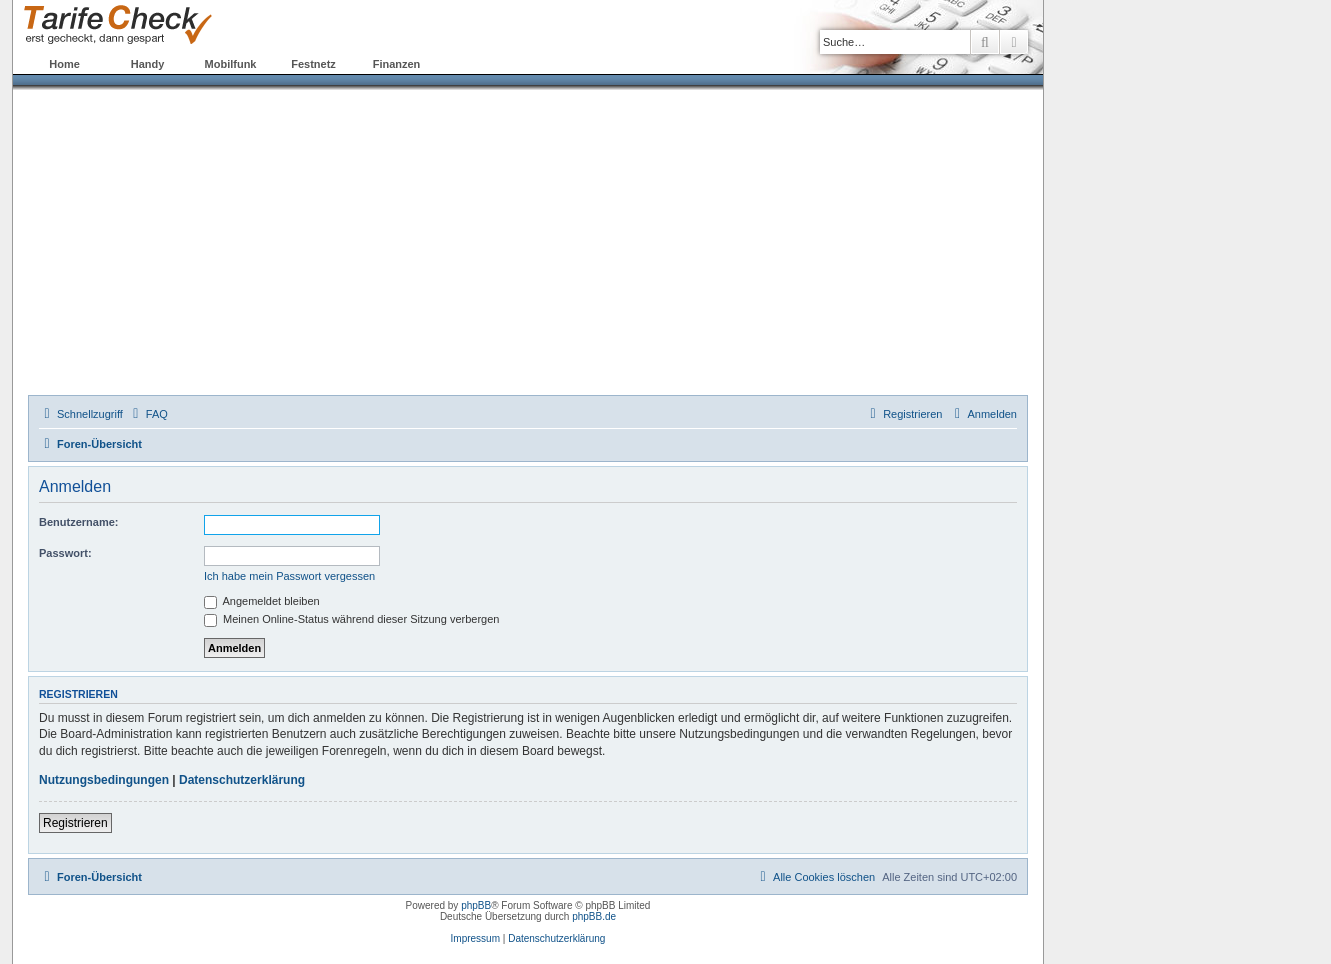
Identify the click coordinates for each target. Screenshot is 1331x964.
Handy (148, 64)
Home (64, 64)
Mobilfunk (231, 64)
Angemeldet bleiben (262, 601)
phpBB (476, 905)
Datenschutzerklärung (242, 780)
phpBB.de (594, 916)
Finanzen (397, 64)
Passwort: (65, 553)
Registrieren (75, 823)
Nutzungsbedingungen (104, 780)
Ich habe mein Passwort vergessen (289, 576)
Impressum (475, 938)
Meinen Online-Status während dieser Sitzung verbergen (351, 619)
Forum (479, 64)
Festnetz (313, 64)
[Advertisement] (528, 245)
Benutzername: (78, 522)
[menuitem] (148, 414)
